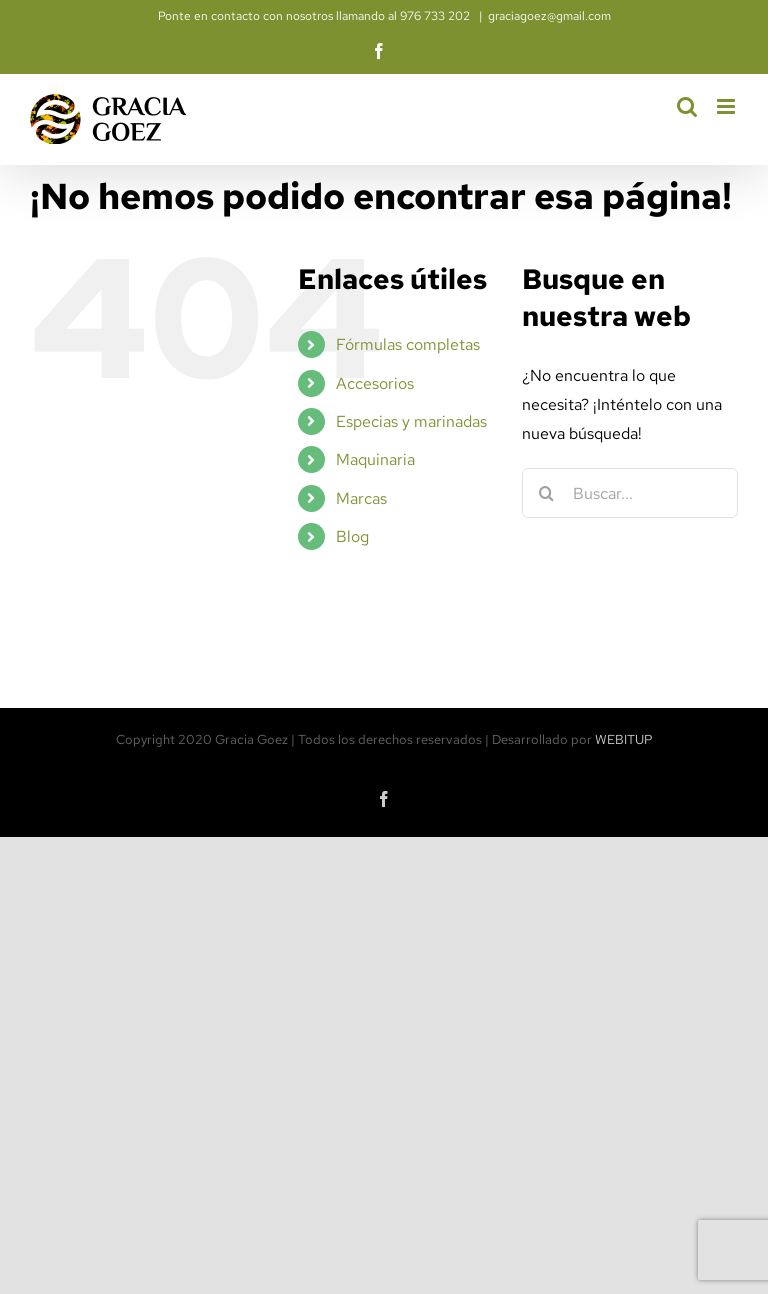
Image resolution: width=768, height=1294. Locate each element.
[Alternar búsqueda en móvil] (687, 106)
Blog (352, 536)
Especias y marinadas (411, 421)
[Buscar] (547, 493)
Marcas (361, 498)
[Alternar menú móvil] (727, 106)
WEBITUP (624, 739)
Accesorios (375, 383)
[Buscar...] (630, 493)
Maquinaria (375, 459)
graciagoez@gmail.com (549, 16)
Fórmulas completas (408, 344)
